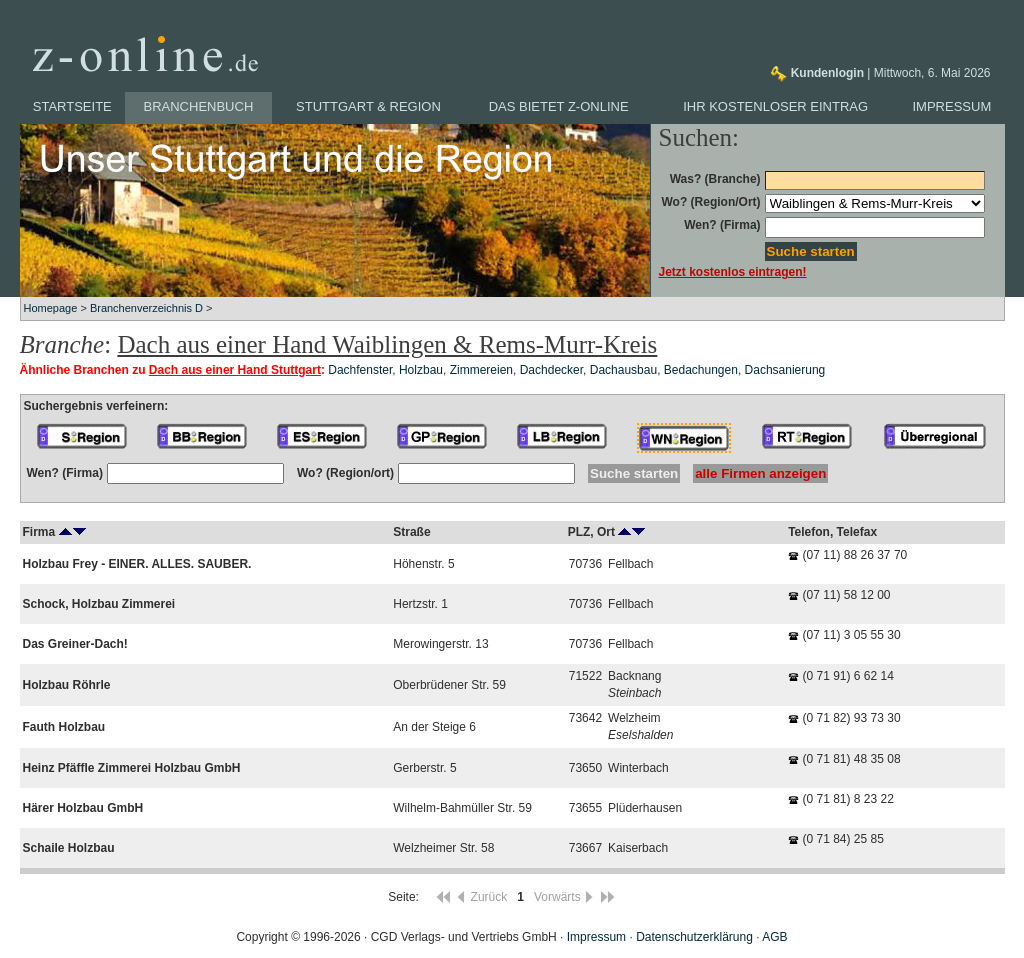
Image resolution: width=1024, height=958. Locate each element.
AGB (774, 937)
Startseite (72, 106)
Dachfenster (360, 370)
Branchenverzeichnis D (146, 308)
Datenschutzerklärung (694, 937)
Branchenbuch (199, 106)
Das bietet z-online (559, 106)
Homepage (51, 308)
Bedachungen (701, 370)
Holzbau (421, 370)
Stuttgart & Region (368, 106)
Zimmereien (481, 370)
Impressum (952, 106)
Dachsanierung (785, 370)
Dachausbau (623, 370)
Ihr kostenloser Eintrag (775, 106)
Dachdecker (551, 370)
